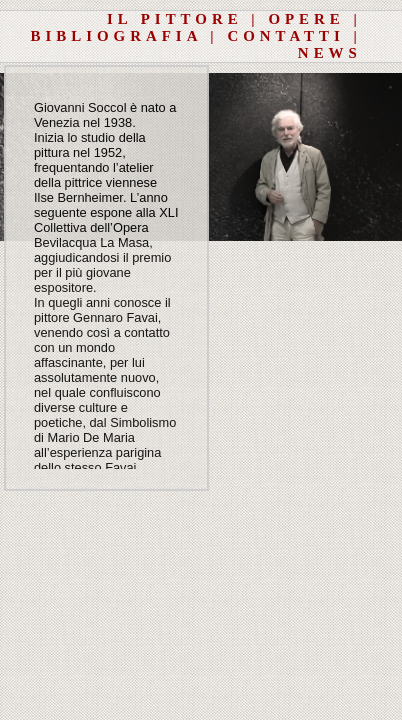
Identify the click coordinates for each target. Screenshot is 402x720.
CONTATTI (285, 36)
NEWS (330, 53)
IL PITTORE (175, 19)
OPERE (306, 19)
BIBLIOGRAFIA (116, 36)
